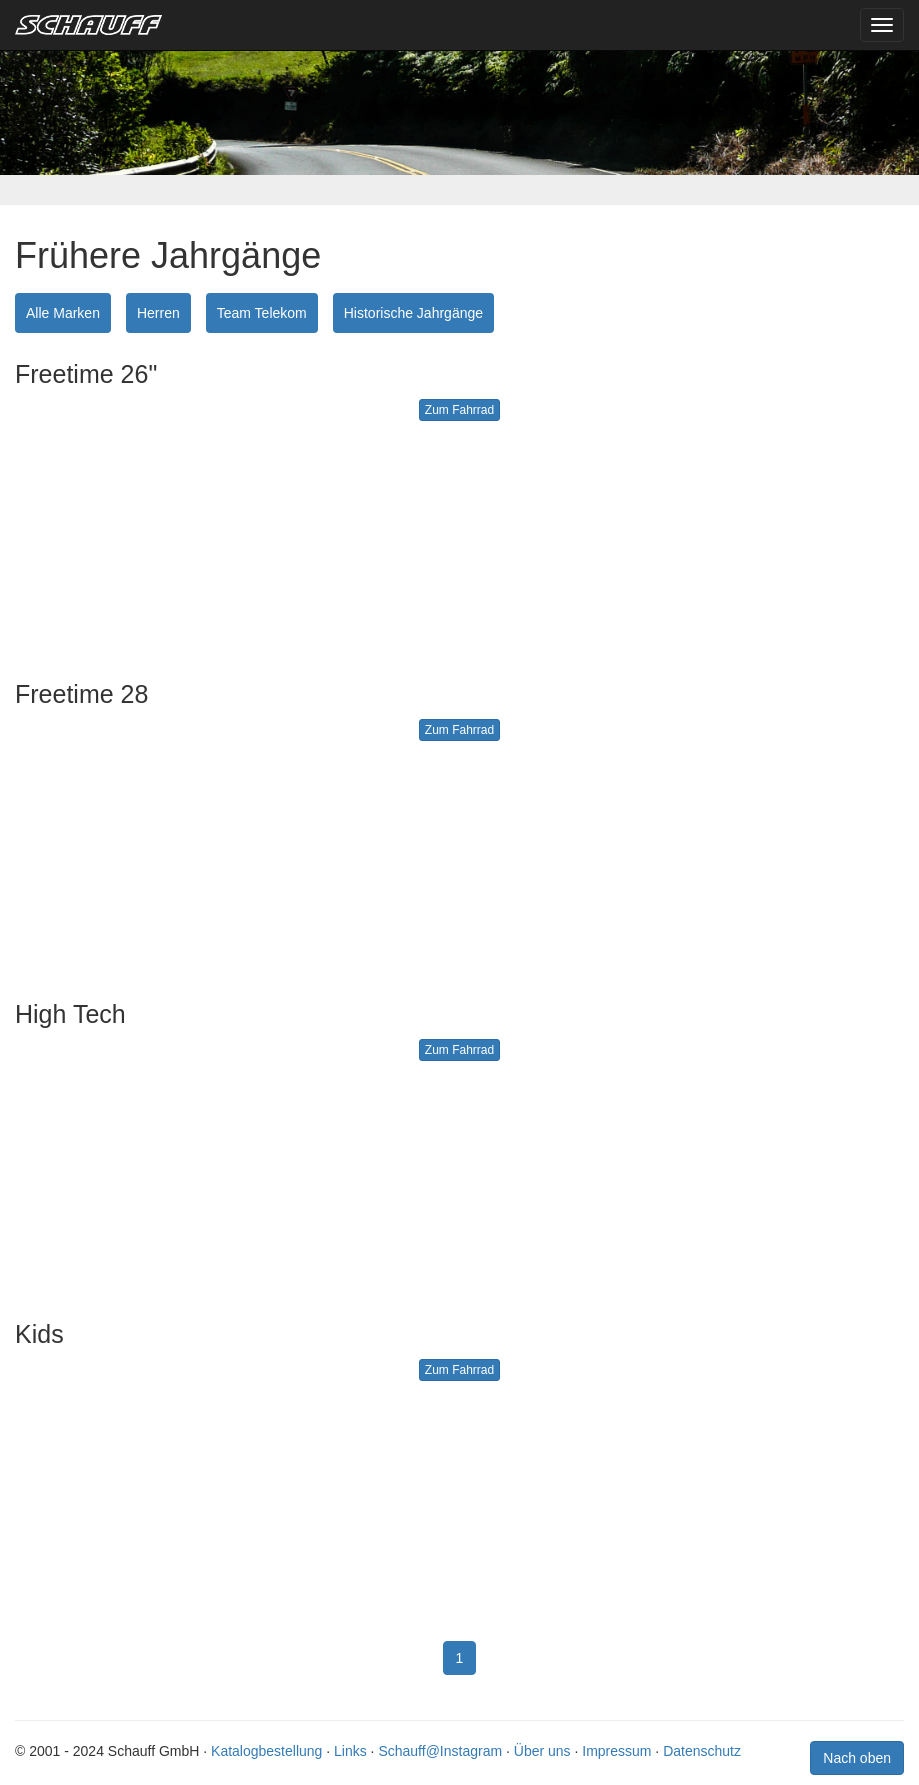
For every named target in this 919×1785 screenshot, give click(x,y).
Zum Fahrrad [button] (459, 410)
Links (350, 1751)
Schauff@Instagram (440, 1751)
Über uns (542, 1751)
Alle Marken (63, 313)
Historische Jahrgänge (413, 313)
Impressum (616, 1751)
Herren (158, 313)
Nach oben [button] (857, 1758)
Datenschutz (702, 1751)
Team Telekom (262, 313)
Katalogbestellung (266, 1751)
